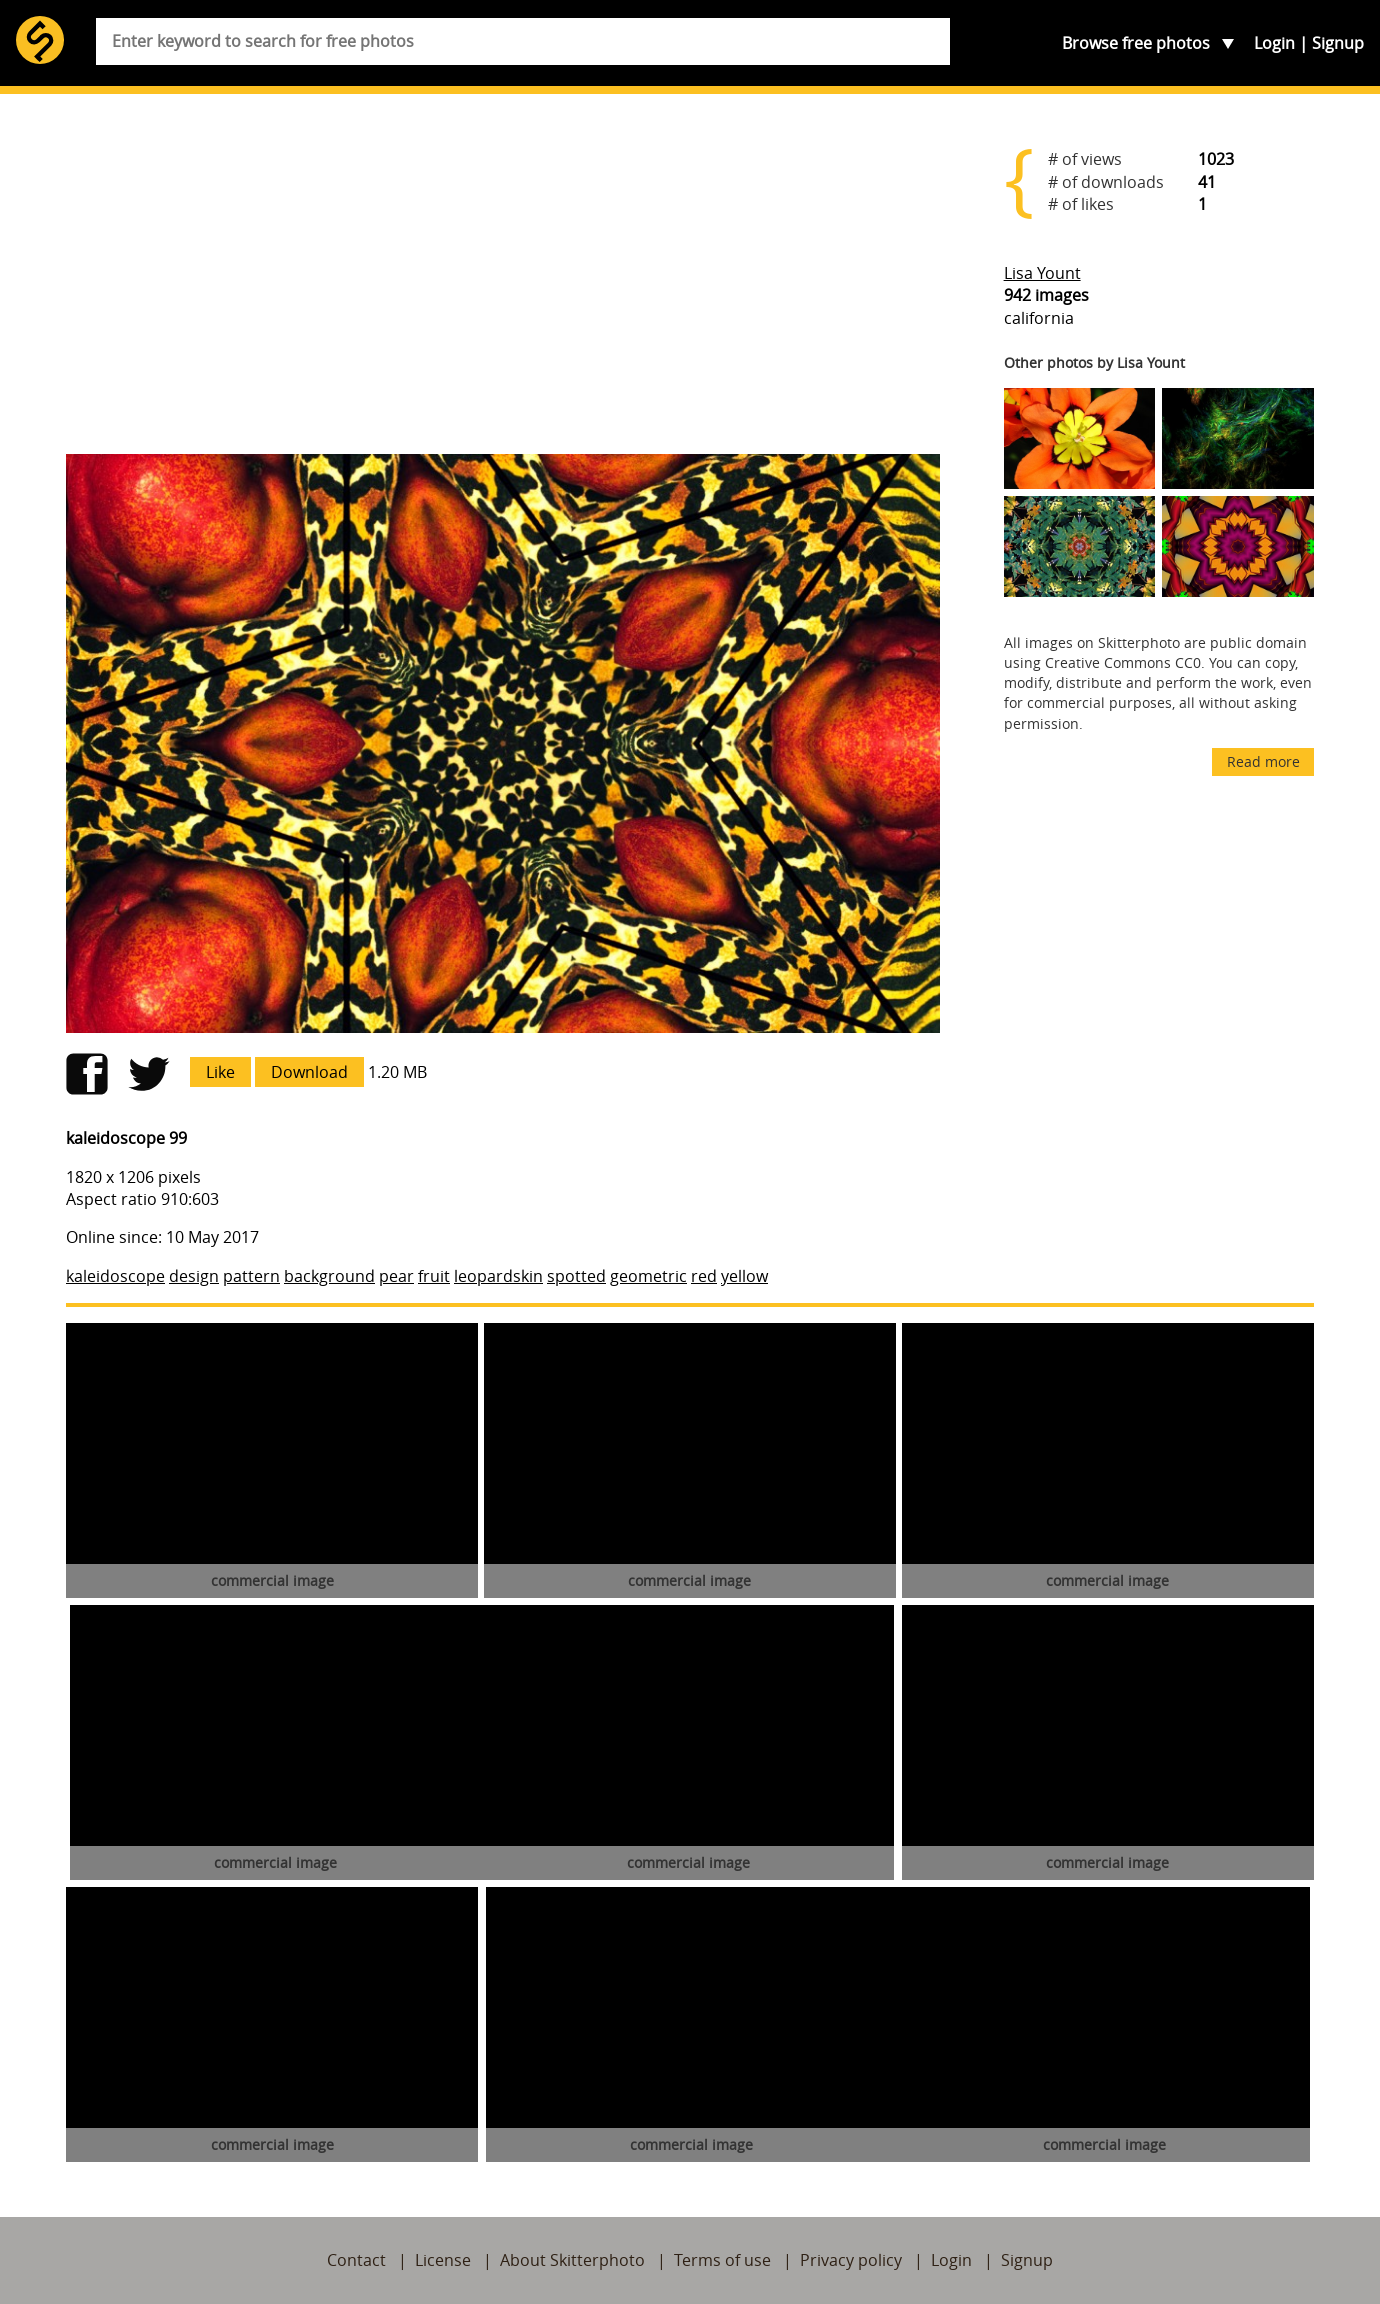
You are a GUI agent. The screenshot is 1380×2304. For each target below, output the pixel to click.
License (443, 2260)
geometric (648, 1276)
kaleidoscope (115, 1276)
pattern (251, 1276)
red (704, 1276)
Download (309, 1072)
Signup (1338, 43)
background (329, 1276)
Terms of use (722, 2260)
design (194, 1276)
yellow (744, 1276)
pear (396, 1276)
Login (1274, 43)
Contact (356, 2260)
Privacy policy (851, 2260)
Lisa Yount (1042, 273)
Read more (1263, 761)
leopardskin (498, 1276)
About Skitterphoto (572, 2260)
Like (220, 1072)
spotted (576, 1276)
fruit (434, 1276)
